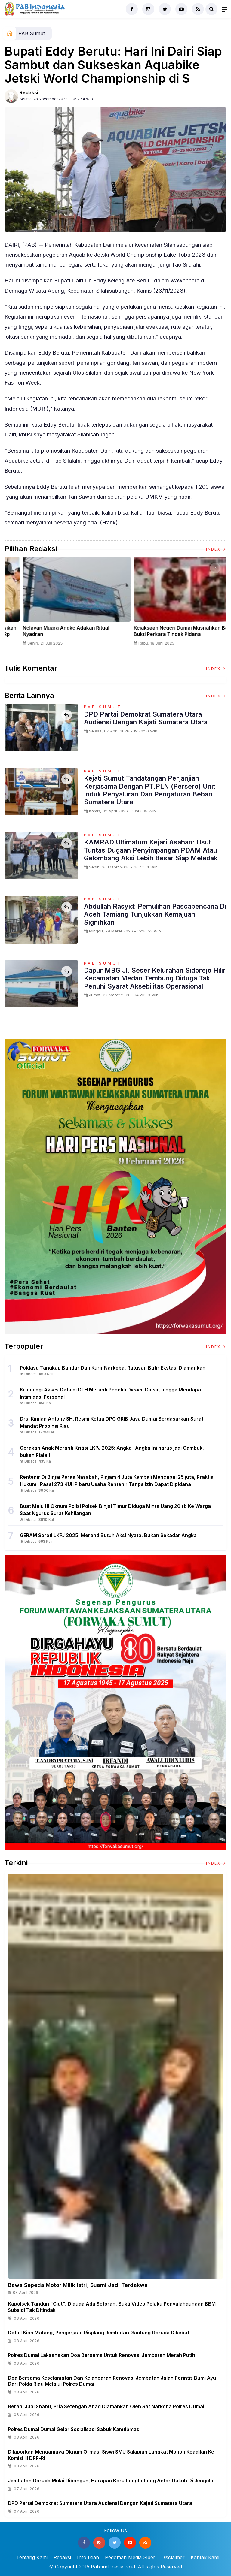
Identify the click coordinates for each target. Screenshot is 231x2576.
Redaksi (29, 92)
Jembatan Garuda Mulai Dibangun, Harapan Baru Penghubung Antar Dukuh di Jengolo (110, 2481)
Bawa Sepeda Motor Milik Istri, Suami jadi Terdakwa (78, 2285)
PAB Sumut (31, 33)
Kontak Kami (205, 2557)
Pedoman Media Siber (130, 2557)
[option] (60, 606)
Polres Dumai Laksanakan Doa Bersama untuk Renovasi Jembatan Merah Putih (101, 2355)
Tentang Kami (32, 2557)
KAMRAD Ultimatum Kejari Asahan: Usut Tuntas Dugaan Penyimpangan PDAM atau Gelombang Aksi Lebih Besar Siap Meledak (151, 850)
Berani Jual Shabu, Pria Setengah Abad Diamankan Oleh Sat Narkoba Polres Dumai (106, 2406)
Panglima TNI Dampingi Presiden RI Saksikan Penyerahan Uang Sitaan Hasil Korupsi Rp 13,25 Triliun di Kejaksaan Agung (169, 634)
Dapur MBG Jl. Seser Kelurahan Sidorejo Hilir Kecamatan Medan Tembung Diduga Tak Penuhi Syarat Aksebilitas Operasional (155, 978)
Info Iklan (88, 2557)
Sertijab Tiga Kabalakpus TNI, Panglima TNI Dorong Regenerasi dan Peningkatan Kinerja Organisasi (58, 634)
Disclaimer (173, 2557)
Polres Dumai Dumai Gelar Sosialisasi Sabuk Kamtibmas (73, 2429)
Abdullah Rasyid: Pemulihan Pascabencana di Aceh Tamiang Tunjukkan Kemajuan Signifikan (155, 914)
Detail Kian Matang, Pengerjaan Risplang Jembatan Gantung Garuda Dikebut (98, 2333)
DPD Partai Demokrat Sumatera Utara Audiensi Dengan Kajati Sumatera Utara (146, 718)
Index (216, 549)
